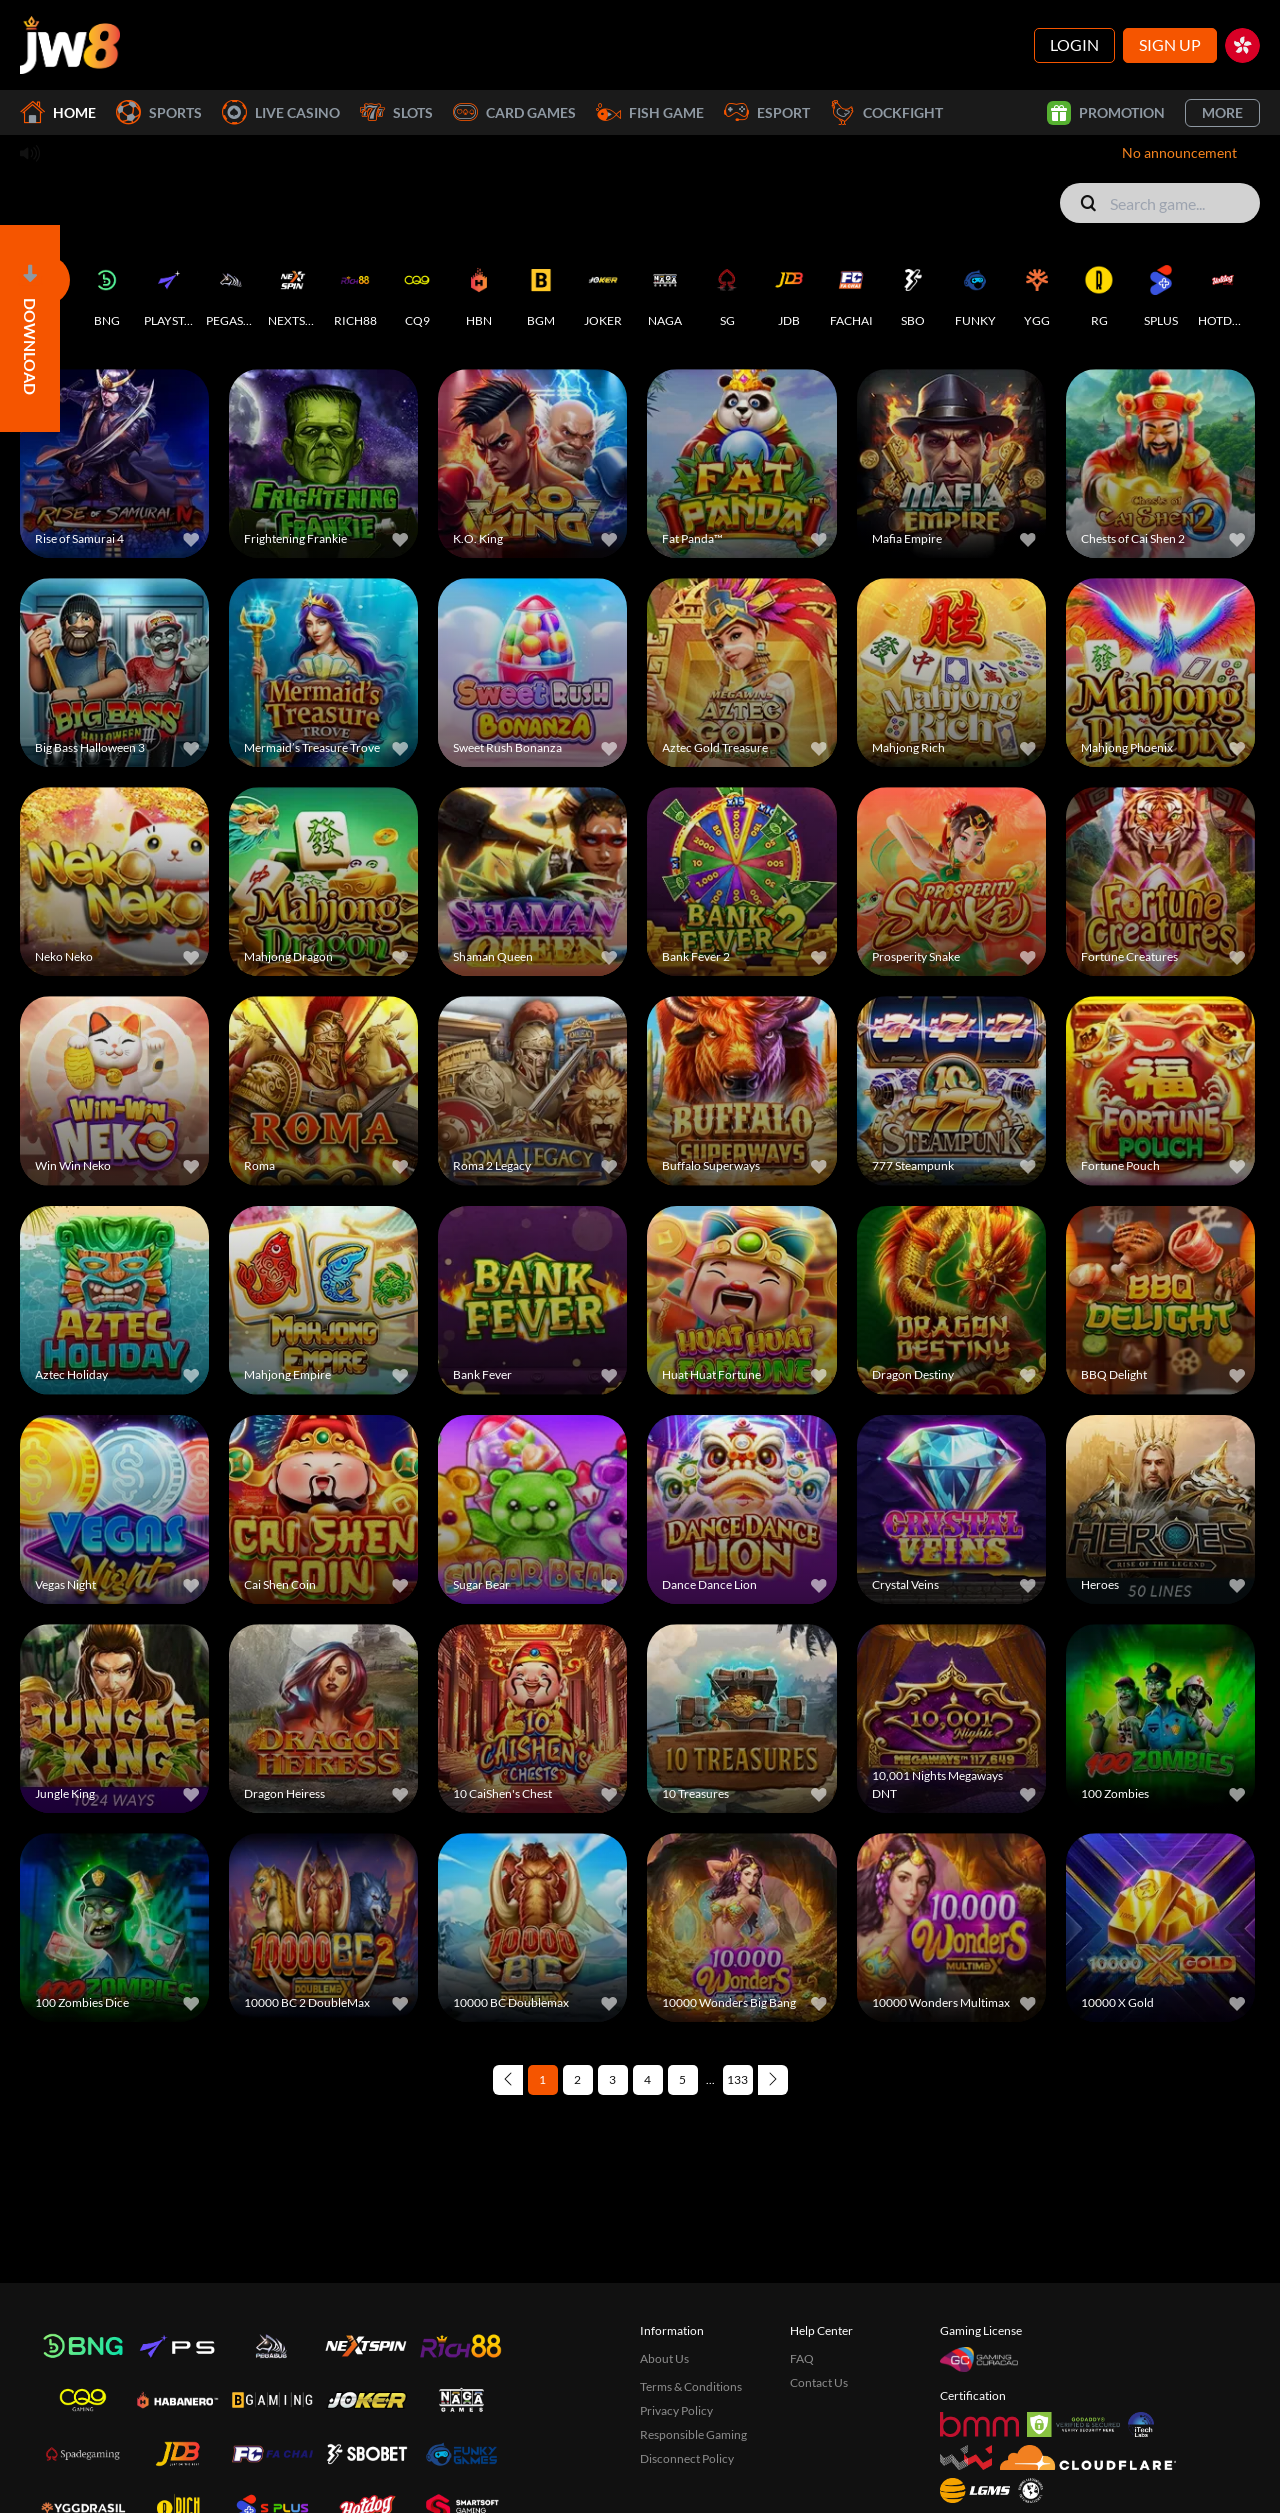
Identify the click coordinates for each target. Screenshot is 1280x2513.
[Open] (30, 328)
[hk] (1242, 45)
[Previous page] (508, 2080)
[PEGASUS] (231, 292)
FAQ (802, 2358)
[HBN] (479, 292)
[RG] (1099, 292)
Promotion (1106, 113)
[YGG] (1037, 292)
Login (1074, 44)
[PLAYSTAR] (169, 292)
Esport (767, 112)
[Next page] (773, 2080)
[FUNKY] (975, 292)
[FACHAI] (851, 292)
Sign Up (1170, 44)
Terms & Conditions (691, 2386)
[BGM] (541, 292)
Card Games (514, 112)
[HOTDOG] (1223, 292)
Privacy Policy (676, 2410)
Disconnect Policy (687, 2458)
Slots (396, 112)
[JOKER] (603, 292)
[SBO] (913, 292)
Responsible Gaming (693, 2434)
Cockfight (886, 112)
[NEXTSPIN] (293, 292)
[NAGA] (665, 292)
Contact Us (819, 2382)
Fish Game (650, 112)
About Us (664, 2358)
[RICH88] (355, 292)
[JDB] (789, 292)
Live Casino (281, 112)
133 (737, 2079)
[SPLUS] (1161, 292)
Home (58, 112)
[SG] (727, 292)
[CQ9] (417, 292)
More (1222, 112)
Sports (159, 112)
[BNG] (107, 292)
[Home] (70, 45)
